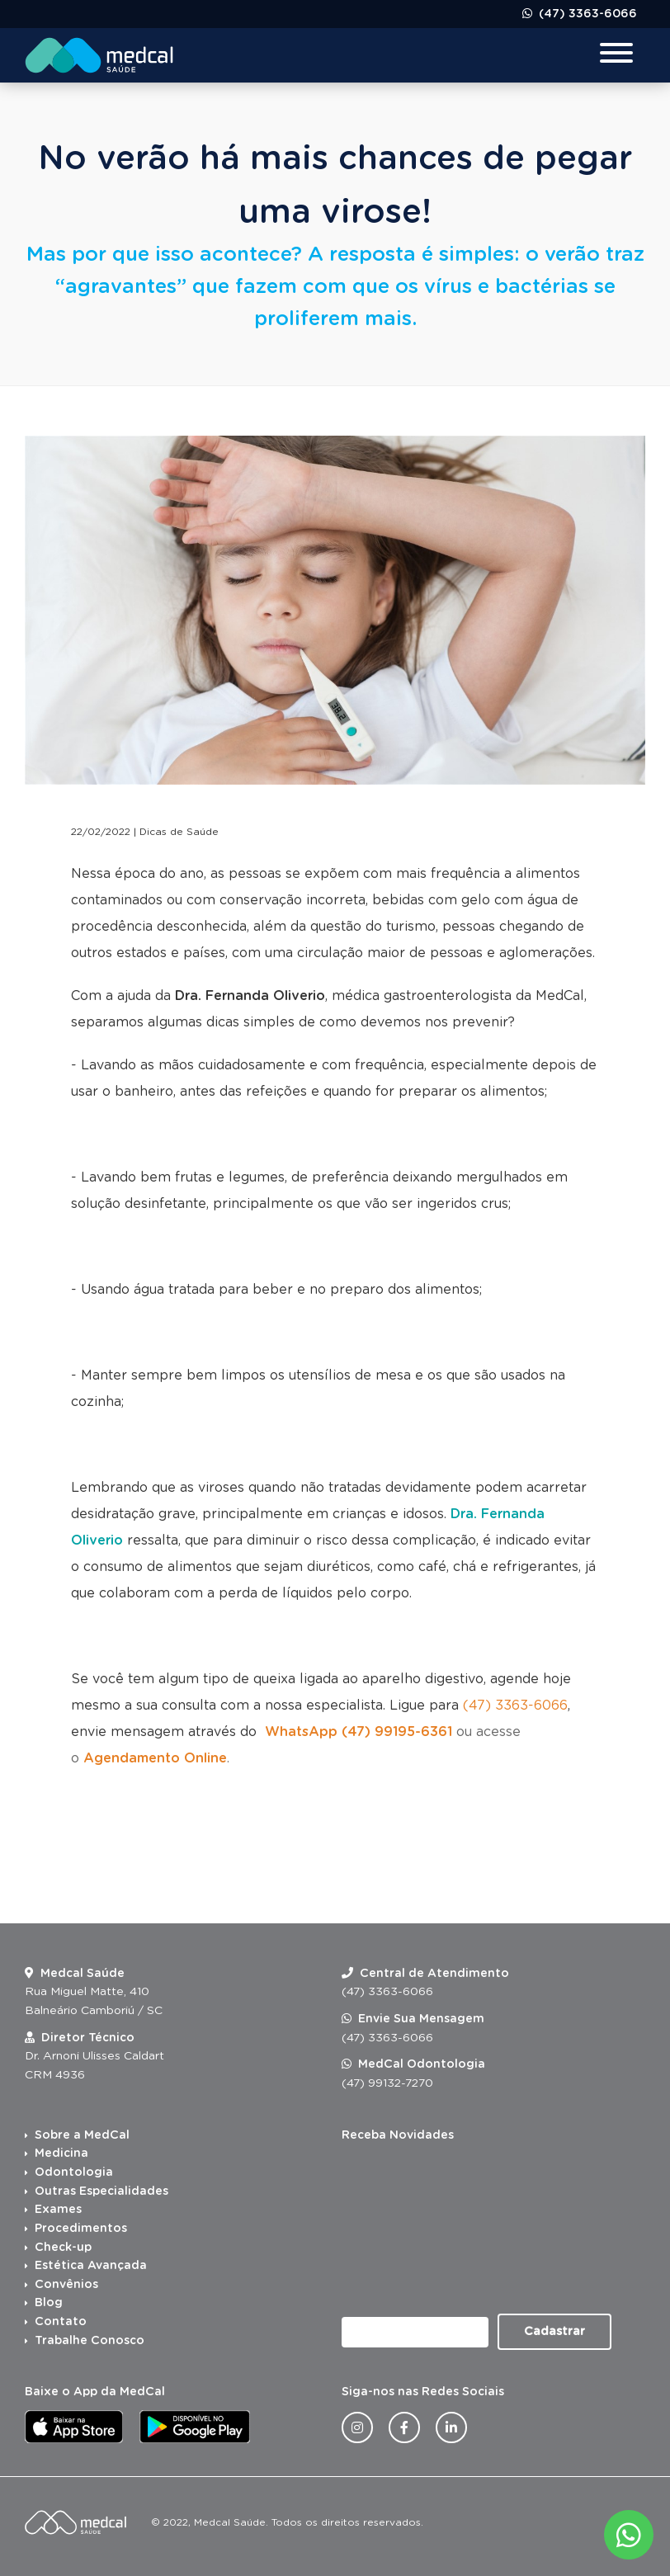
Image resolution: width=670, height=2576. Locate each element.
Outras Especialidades (101, 2191)
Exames (58, 2209)
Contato (61, 2322)
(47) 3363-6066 (586, 14)
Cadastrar (554, 2332)
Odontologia (74, 2172)
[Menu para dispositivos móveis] (616, 55)
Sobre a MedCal (82, 2135)
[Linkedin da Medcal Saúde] (451, 2427)
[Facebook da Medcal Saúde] (404, 2427)
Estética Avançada (91, 2266)
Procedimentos (81, 2228)
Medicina (61, 2153)
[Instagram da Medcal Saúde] (357, 2427)
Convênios (66, 2285)
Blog (49, 2303)
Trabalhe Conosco (89, 2341)
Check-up (63, 2247)
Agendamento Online (155, 1758)
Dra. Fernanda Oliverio (250, 996)
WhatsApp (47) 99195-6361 (358, 1732)
